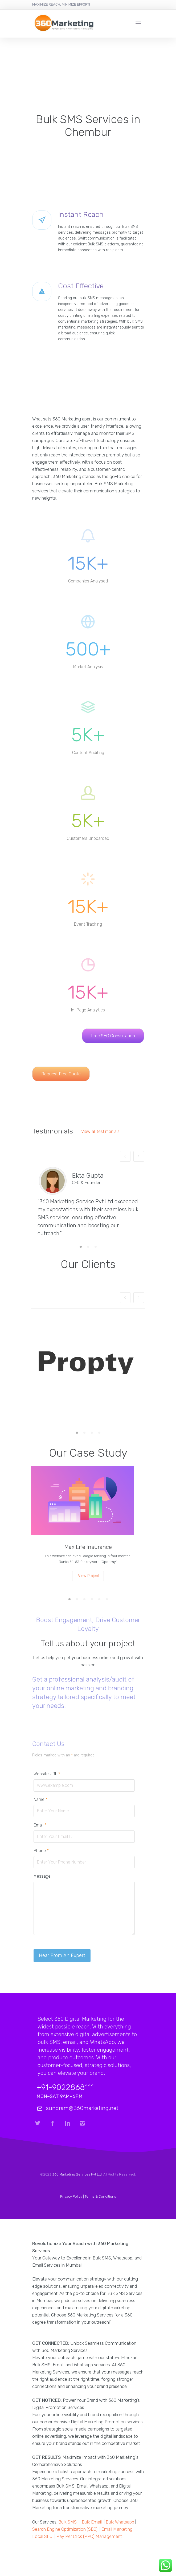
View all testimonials (100, 1131)
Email (40, 1825)
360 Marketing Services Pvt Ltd (77, 2174)
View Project (88, 1576)
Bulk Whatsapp (120, 2522)
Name (40, 1799)
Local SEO (42, 2536)
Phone (41, 1850)
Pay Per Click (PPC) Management (89, 2536)
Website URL (47, 1773)
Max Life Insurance (88, 1547)
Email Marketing (117, 2529)
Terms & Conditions (100, 2196)
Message (42, 1876)
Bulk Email (92, 2522)
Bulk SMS (67, 2522)
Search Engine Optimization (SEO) (64, 2529)
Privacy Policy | (72, 2196)
